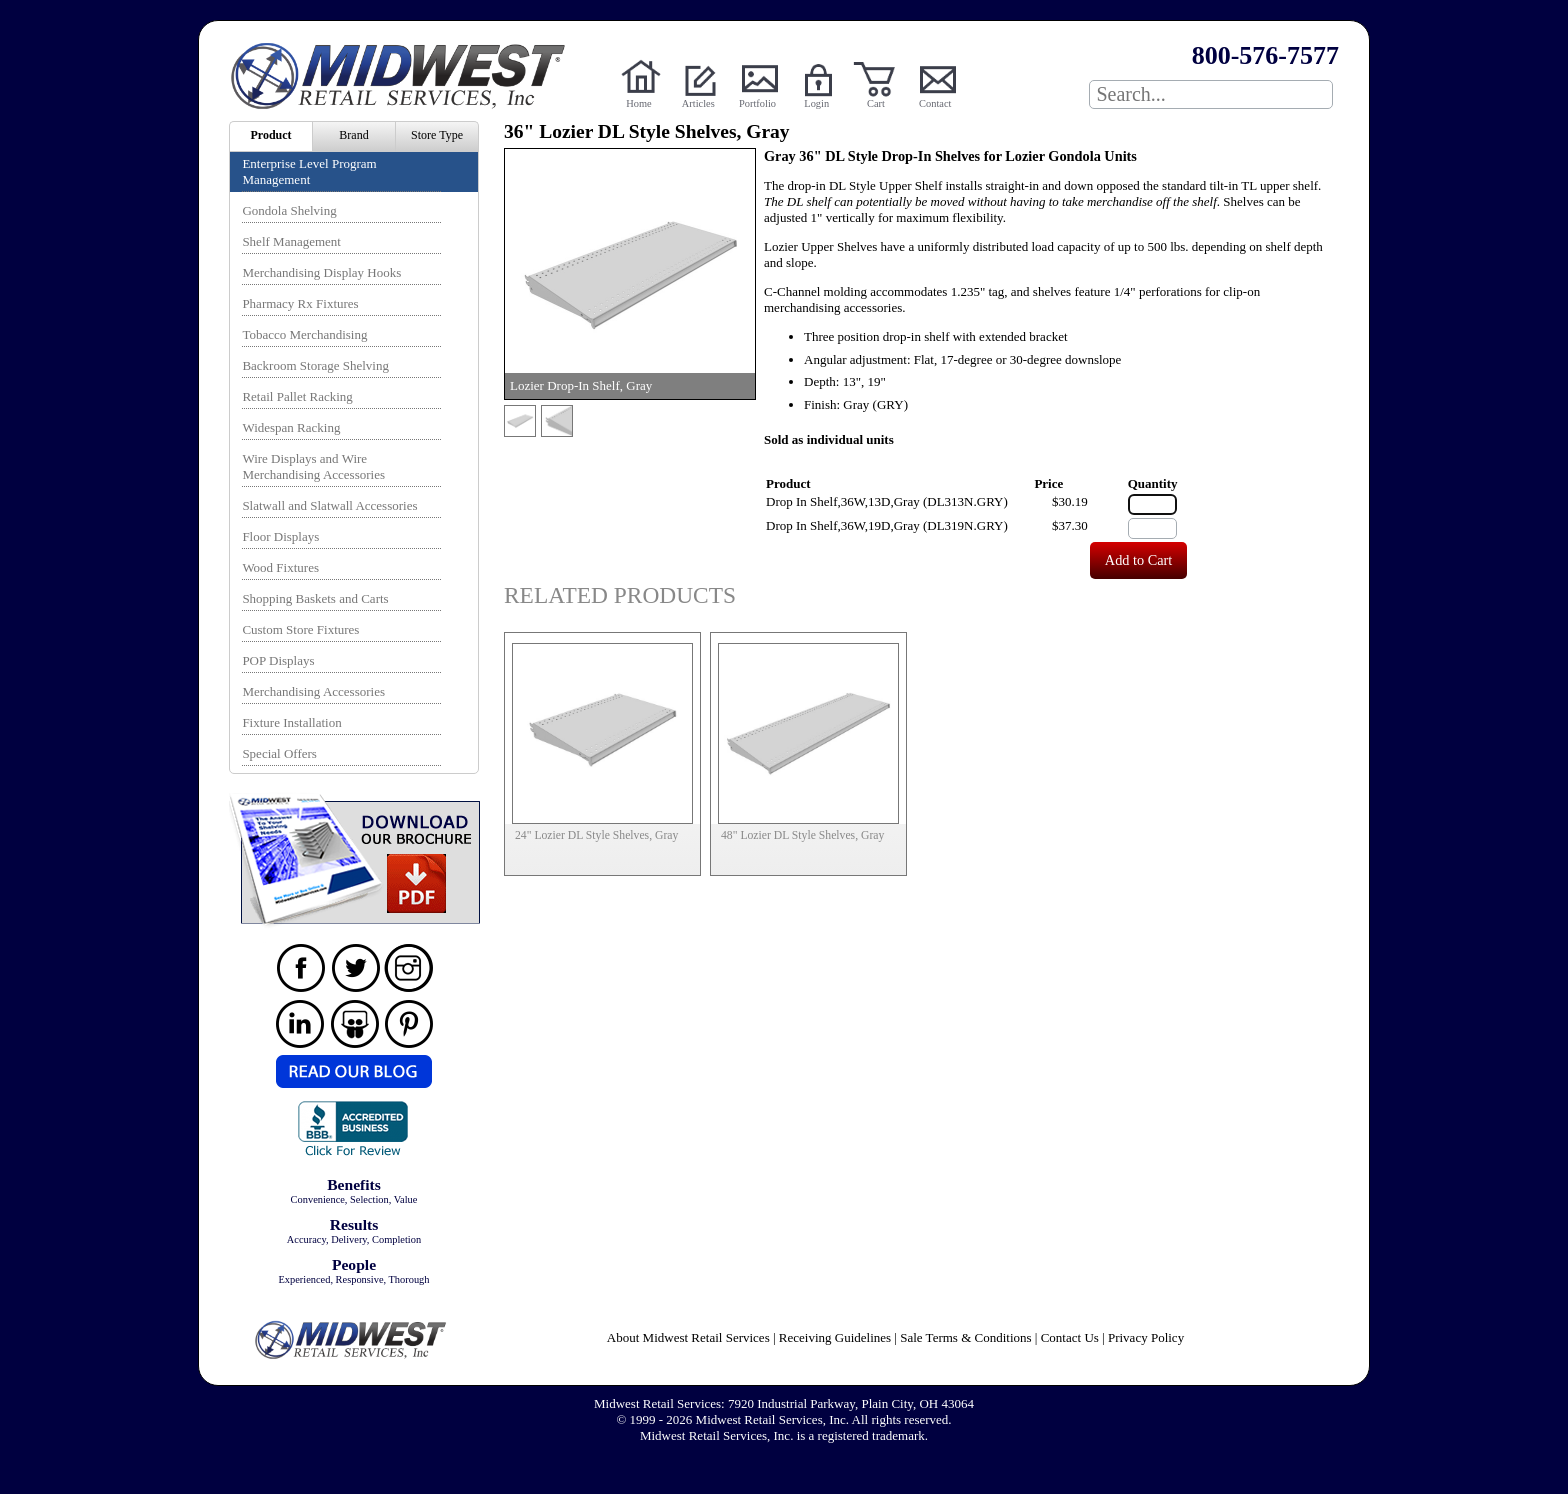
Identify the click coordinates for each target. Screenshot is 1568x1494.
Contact (935, 103)
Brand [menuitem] (353, 135)
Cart (876, 103)
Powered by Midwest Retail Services (405, 76)
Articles (698, 103)
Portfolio (757, 103)
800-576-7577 (1265, 55)
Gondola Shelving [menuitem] (289, 210)
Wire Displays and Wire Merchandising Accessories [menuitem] (313, 466)
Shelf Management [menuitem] (291, 241)
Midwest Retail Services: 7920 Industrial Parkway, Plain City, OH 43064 (784, 1403)
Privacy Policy (1146, 1337)
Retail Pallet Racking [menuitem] (297, 396)
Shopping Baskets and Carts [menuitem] (315, 598)
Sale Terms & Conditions (965, 1337)
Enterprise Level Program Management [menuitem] (309, 171)
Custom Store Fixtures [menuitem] (300, 629)
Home (638, 103)
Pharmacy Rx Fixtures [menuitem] (300, 303)
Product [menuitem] (270, 135)
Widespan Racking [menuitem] (291, 427)
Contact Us (1070, 1337)
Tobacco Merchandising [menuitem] (304, 334)
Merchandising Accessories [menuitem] (313, 691)
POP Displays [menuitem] (278, 660)
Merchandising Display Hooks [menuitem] (321, 272)
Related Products (620, 595)
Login (816, 103)
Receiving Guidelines (835, 1337)
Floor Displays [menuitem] (280, 536)
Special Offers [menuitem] (279, 753)
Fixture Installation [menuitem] (291, 722)
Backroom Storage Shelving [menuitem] (315, 365)
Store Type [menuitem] (437, 135)
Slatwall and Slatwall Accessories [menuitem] (329, 505)
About (688, 1337)
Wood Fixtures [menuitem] (280, 567)
